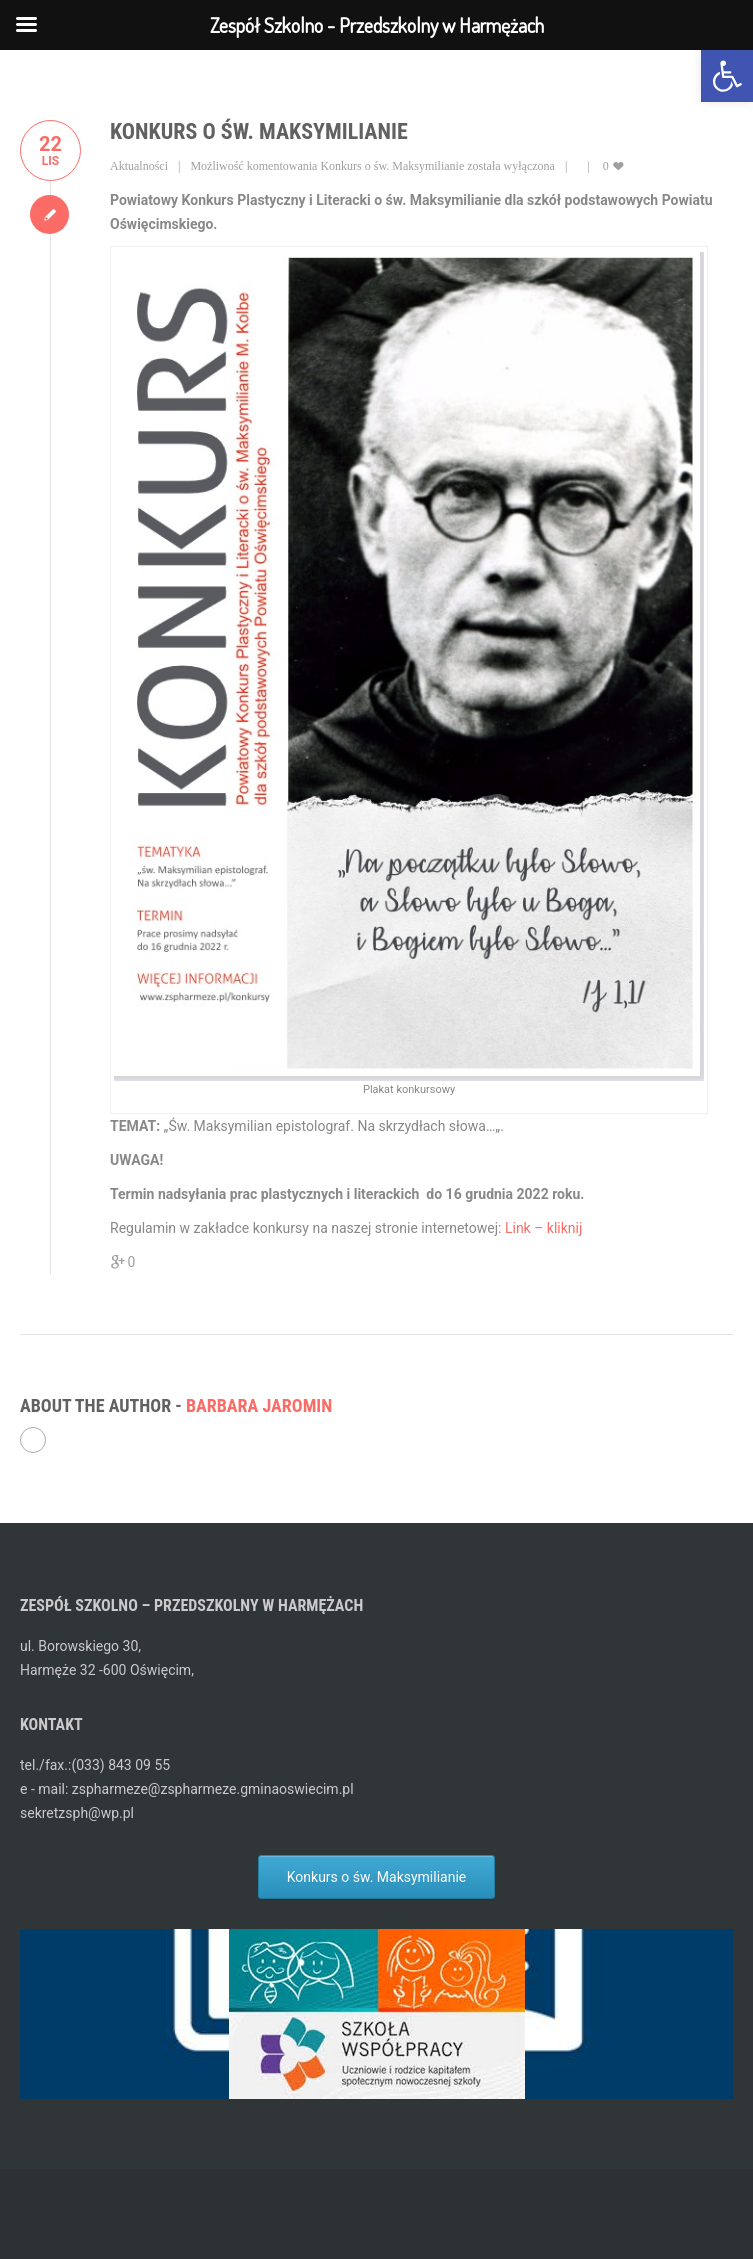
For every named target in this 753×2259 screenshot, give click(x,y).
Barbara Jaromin (259, 1405)
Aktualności (139, 166)
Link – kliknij (543, 1228)
